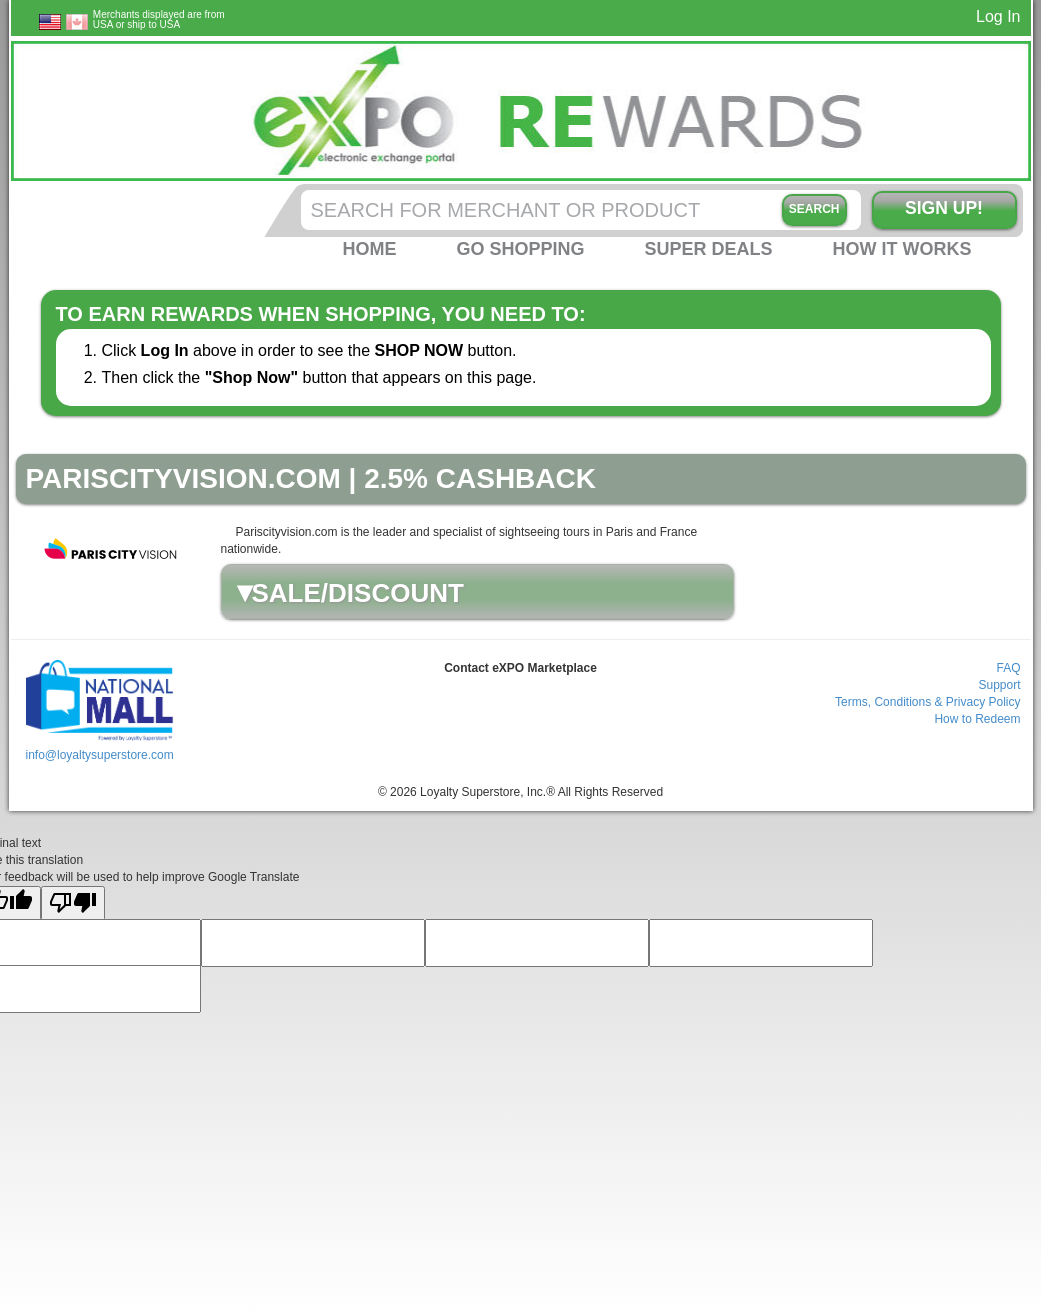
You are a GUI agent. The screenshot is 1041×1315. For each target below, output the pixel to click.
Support (999, 685)
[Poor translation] (73, 903)
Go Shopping (520, 249)
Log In (998, 16)
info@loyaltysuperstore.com (99, 755)
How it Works (902, 249)
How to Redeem (977, 719)
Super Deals (708, 249)
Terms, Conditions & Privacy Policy (927, 702)
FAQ (1008, 668)
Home (369, 249)
